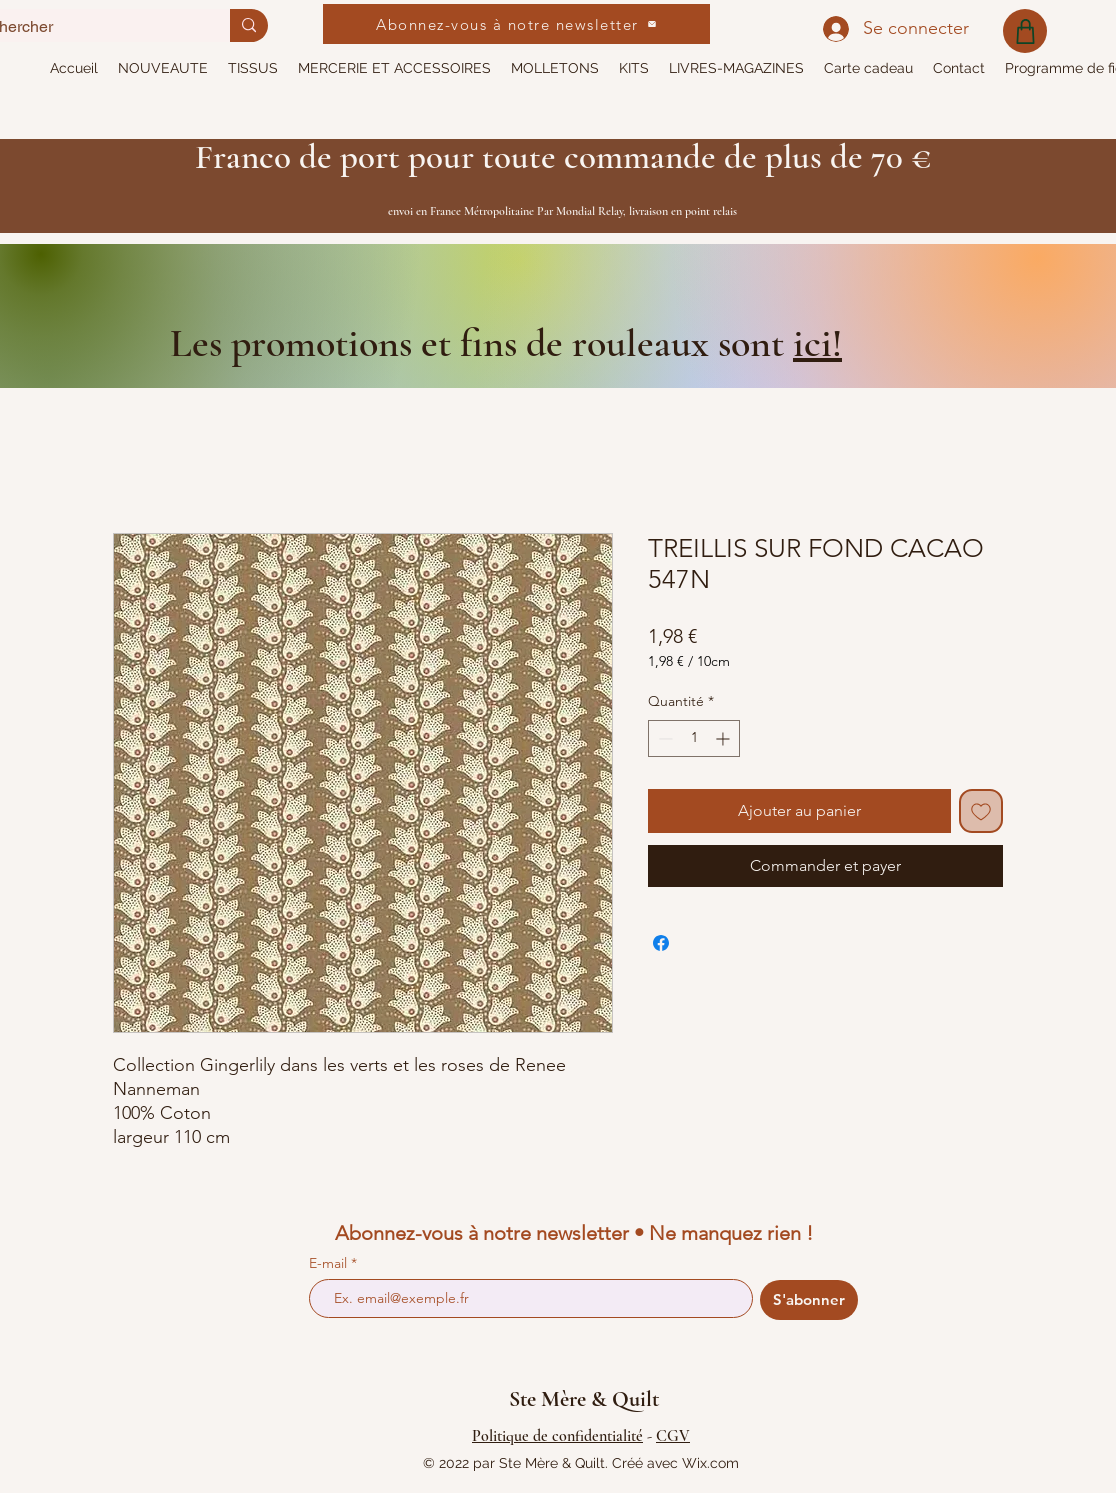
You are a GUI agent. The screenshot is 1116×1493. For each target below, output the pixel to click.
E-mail (330, 1263)
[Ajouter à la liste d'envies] (981, 811)
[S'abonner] (809, 1300)
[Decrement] (663, 738)
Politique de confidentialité (557, 1436)
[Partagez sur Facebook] (661, 943)
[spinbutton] (694, 738)
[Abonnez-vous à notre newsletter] (516, 24)
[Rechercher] (249, 25)
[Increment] (724, 738)
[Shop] (1025, 31)
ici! (817, 343)
